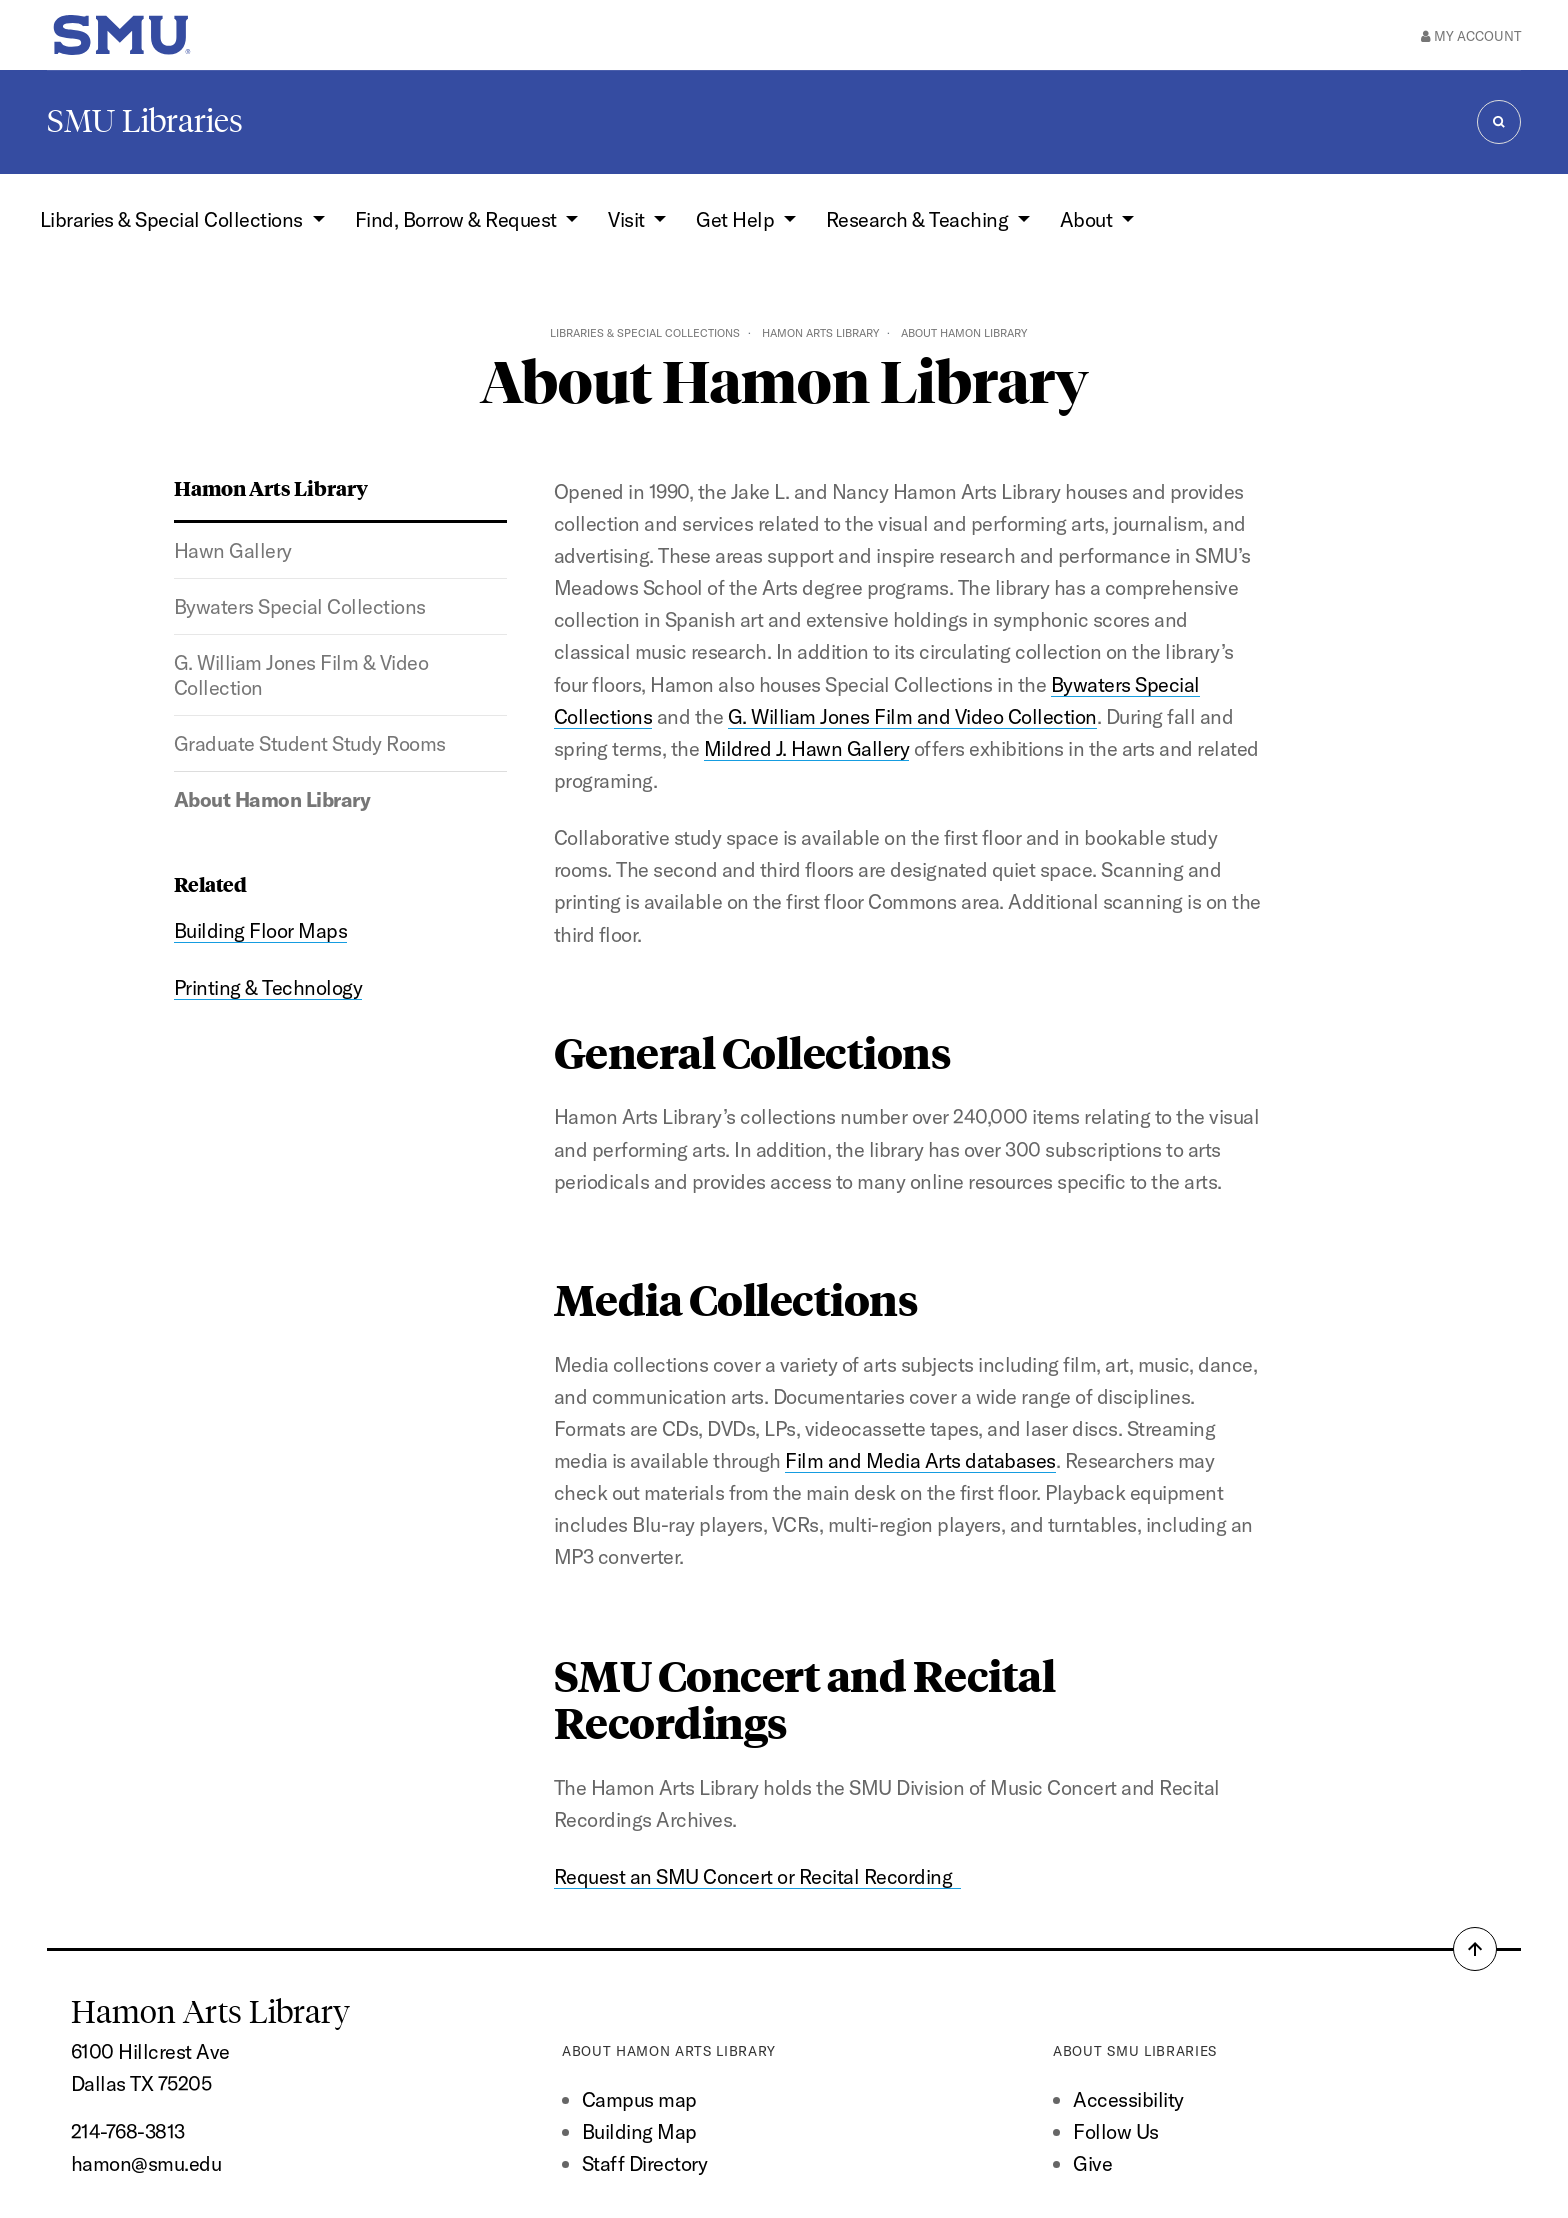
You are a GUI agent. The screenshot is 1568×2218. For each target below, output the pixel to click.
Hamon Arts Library (820, 333)
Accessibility (1128, 2099)
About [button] (1088, 219)
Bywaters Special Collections (300, 606)
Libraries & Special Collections (645, 333)
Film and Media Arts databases (920, 1460)
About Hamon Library (272, 799)
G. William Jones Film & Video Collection (301, 675)
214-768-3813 (128, 2131)
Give (1092, 2163)
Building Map (639, 2131)
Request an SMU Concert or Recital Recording (757, 1876)
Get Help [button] (737, 219)
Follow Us (1115, 2131)
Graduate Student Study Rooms (310, 743)
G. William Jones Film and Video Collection (912, 716)
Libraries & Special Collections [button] (174, 219)
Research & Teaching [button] (919, 219)
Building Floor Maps (260, 930)
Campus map (639, 2099)
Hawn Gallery (233, 550)
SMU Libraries (145, 121)
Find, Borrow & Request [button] (458, 219)
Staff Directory (644, 2163)
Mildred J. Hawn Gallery (806, 748)
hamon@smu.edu (146, 2163)
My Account (1471, 36)
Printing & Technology (268, 987)
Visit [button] (628, 219)
